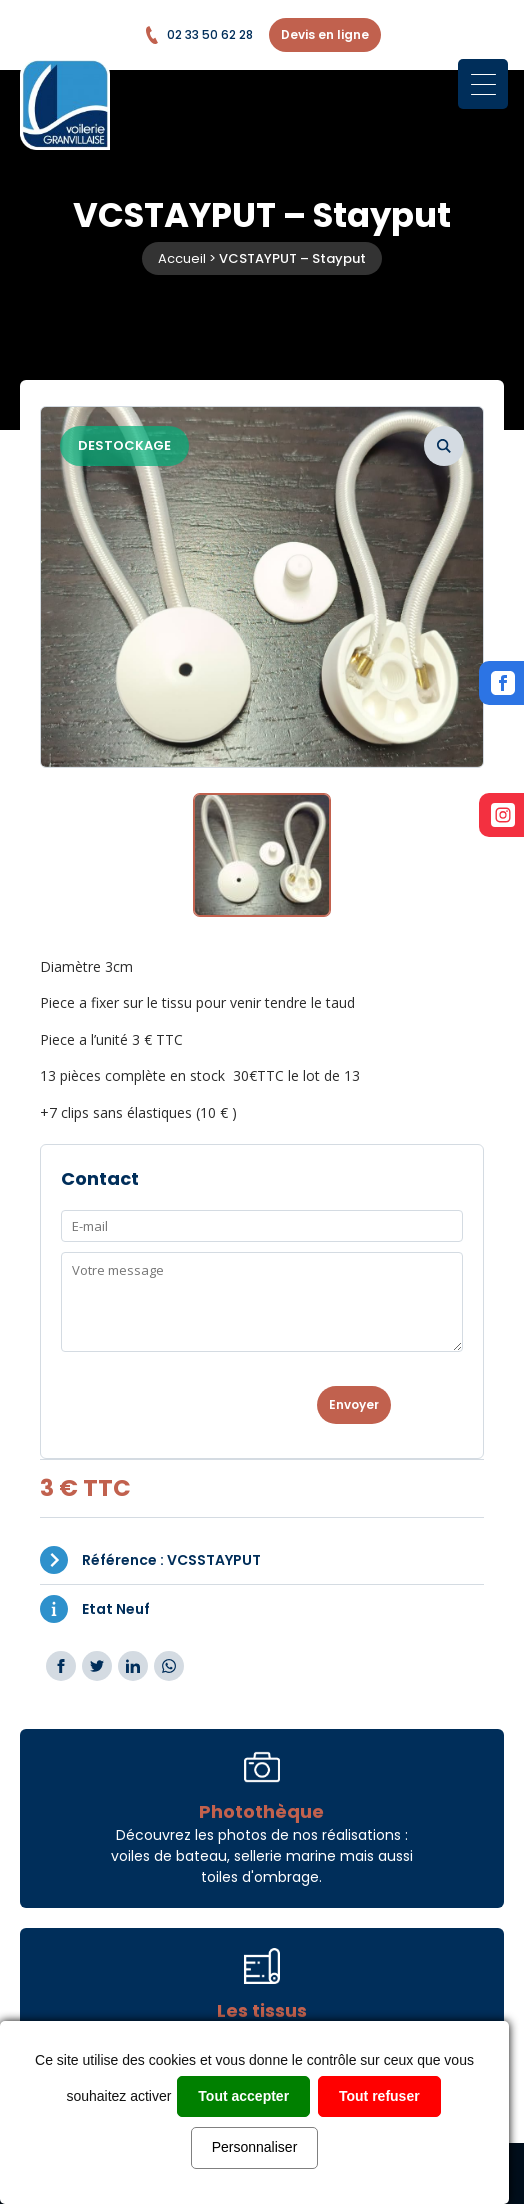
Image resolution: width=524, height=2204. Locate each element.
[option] (262, 587)
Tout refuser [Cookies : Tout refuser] (379, 2096)
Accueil (182, 258)
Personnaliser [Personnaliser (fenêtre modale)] (255, 2147)
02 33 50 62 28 (198, 35)
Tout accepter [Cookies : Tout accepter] (243, 2096)
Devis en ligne (325, 34)
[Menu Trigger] (483, 84)
